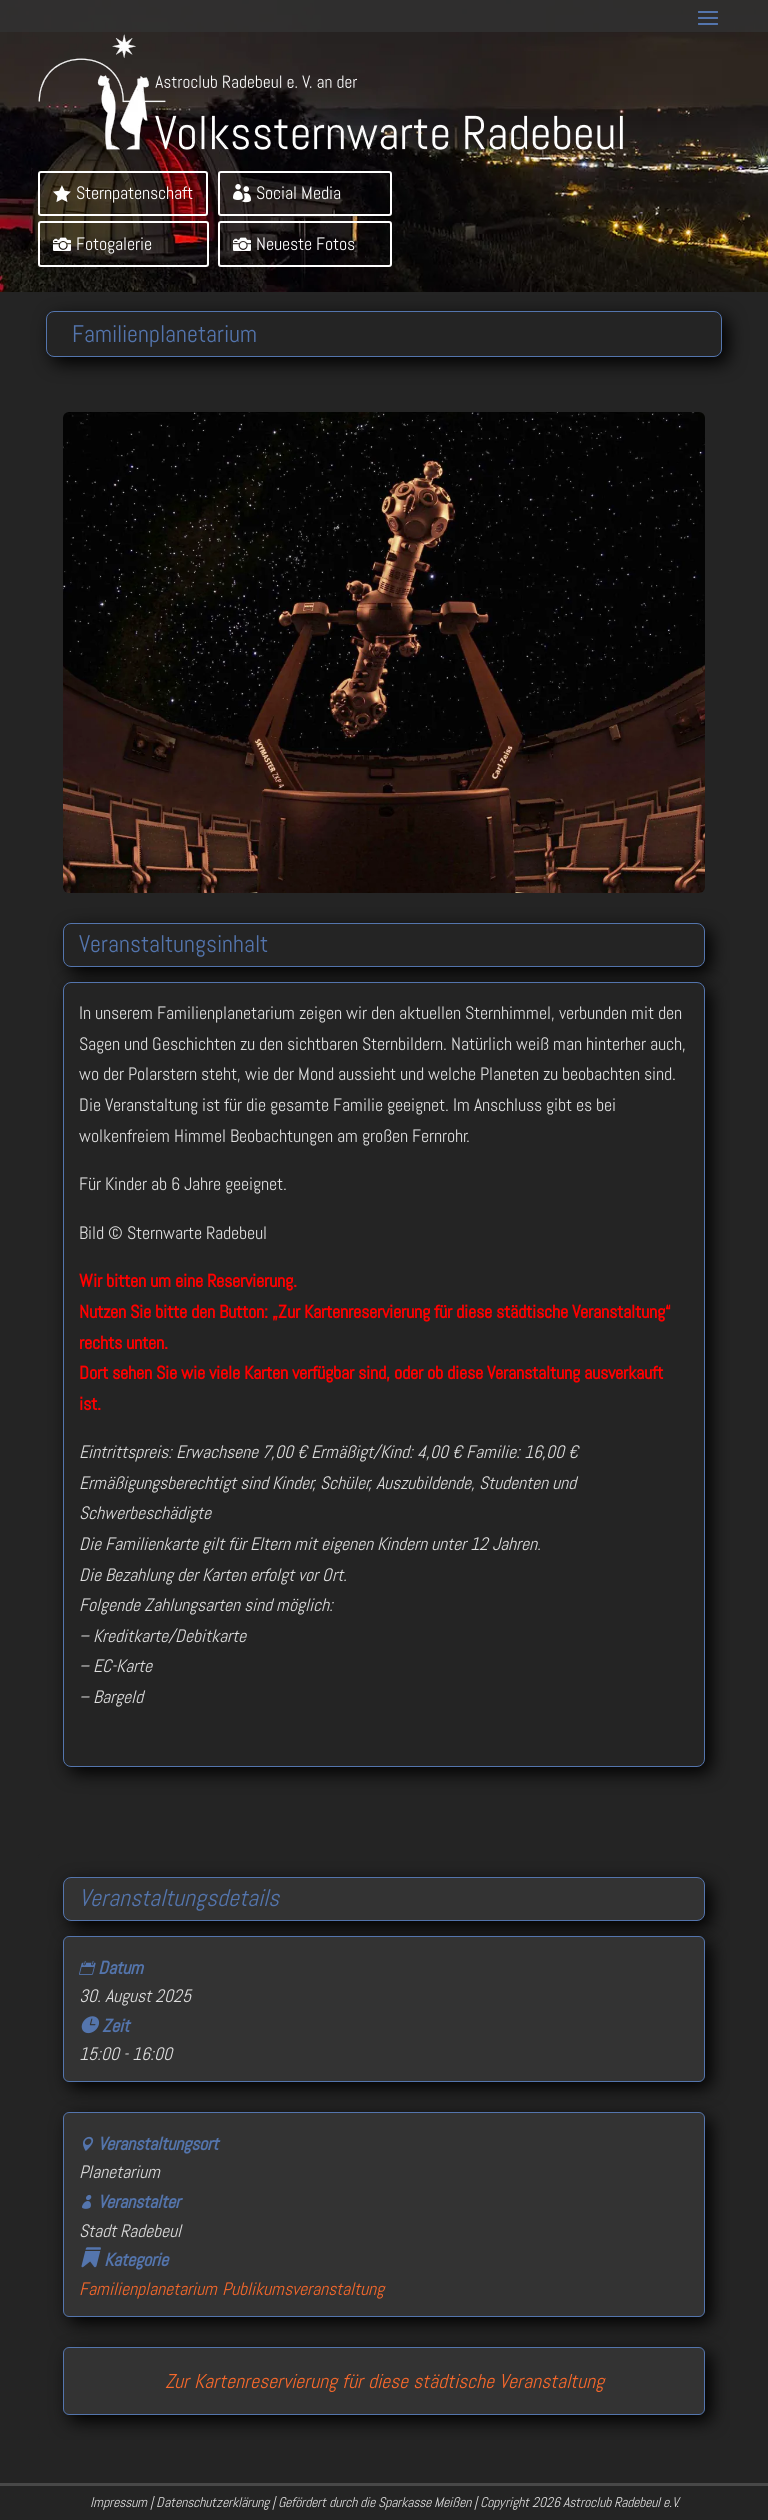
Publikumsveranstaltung (303, 2288)
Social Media (298, 192)
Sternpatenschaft (134, 192)
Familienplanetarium (148, 2288)
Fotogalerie (114, 243)
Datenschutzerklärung (212, 2502)
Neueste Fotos (305, 243)
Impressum (118, 2502)
